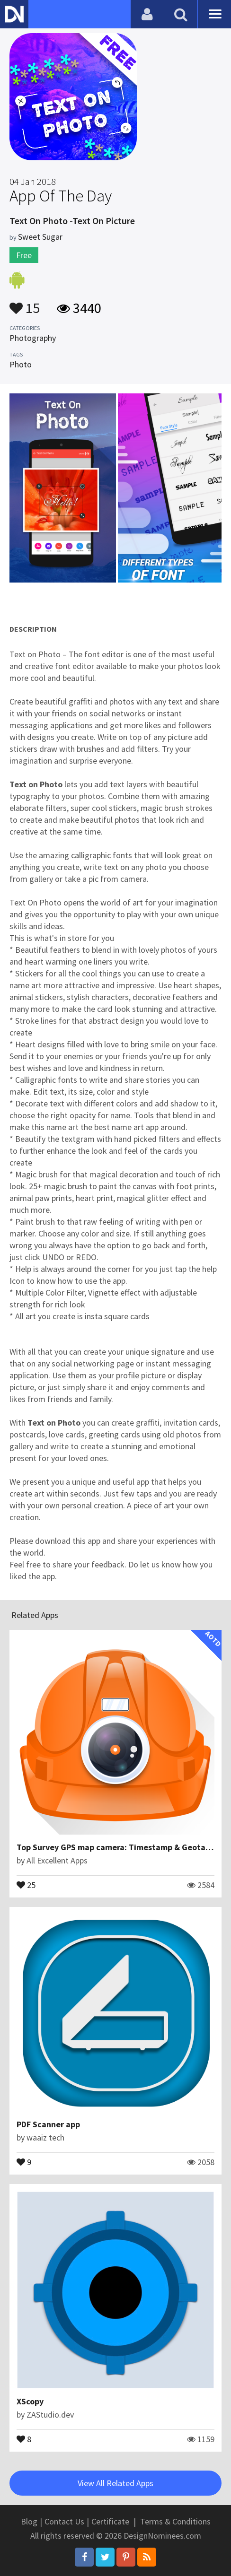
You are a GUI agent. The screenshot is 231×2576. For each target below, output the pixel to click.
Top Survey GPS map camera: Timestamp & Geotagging (122, 1847)
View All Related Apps (115, 2483)
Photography (32, 337)
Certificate (110, 2521)
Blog (29, 2521)
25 (26, 1884)
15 (24, 303)
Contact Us (64, 2521)
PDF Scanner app (48, 2124)
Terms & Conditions (175, 2521)
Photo (20, 364)
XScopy (30, 2401)
